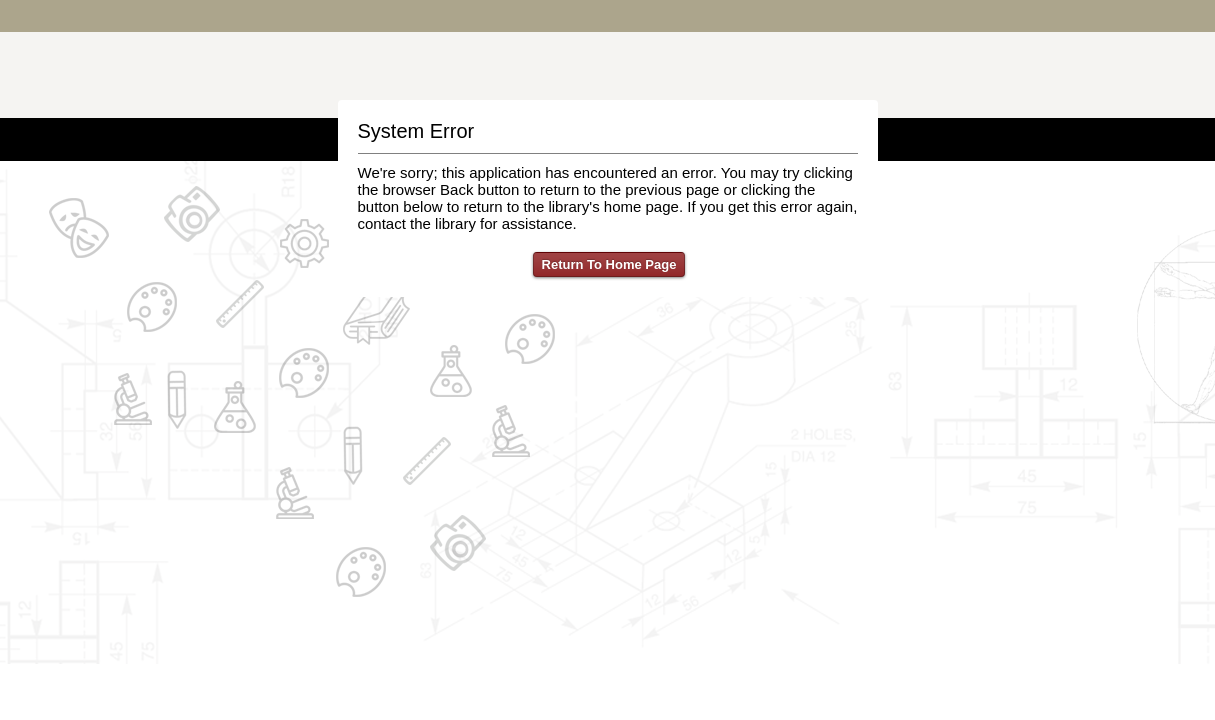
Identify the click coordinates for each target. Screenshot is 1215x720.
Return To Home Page (609, 264)
